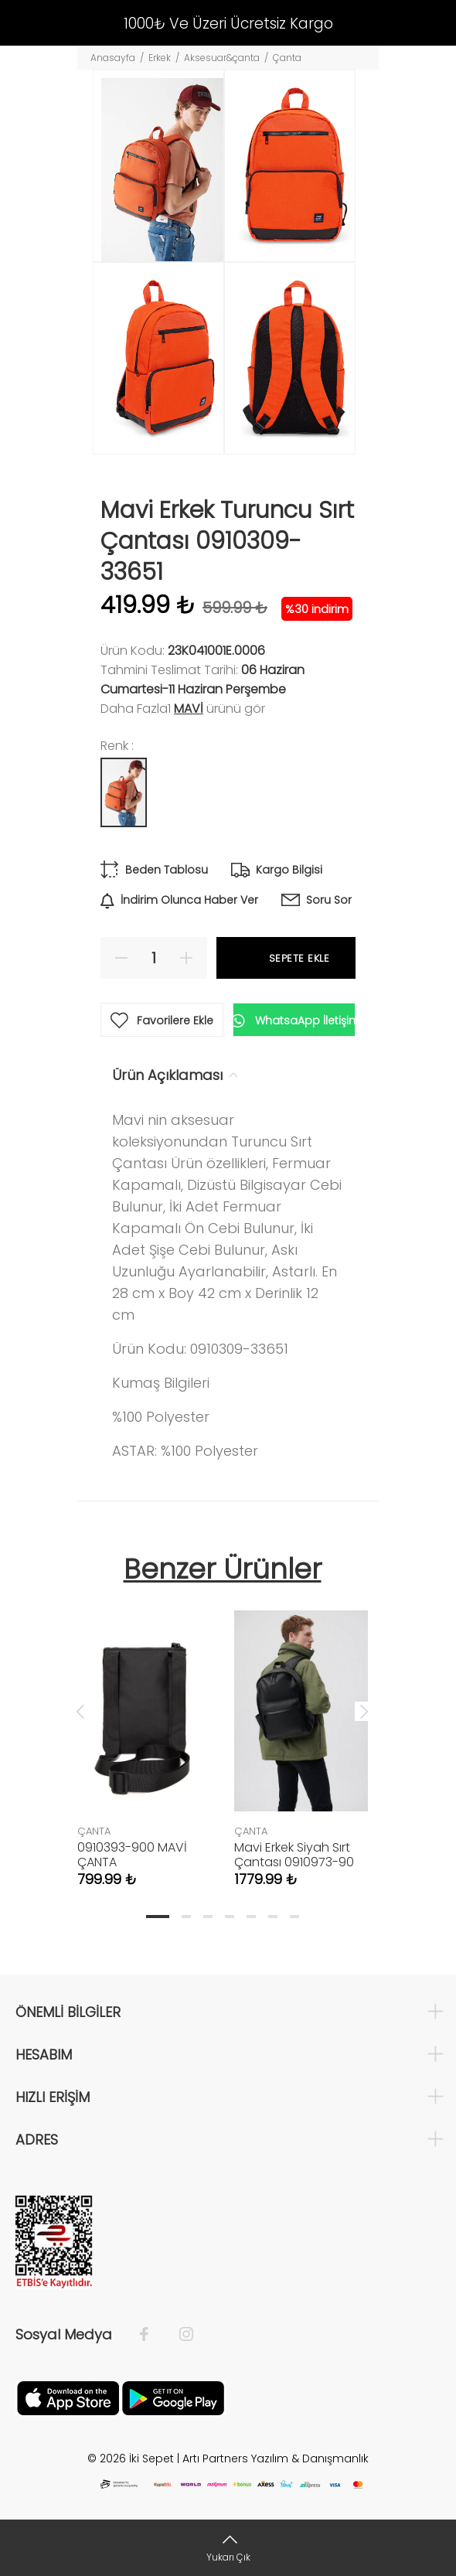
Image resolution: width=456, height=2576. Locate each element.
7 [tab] (294, 1916)
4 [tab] (229, 1916)
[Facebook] (152, 2335)
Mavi (188, 708)
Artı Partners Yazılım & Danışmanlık (275, 2458)
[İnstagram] (178, 2335)
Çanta (287, 57)
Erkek (159, 57)
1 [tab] (157, 1916)
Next (364, 1711)
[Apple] (68, 2396)
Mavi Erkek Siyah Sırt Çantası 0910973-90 (294, 1854)
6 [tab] (272, 1916)
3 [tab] (208, 1916)
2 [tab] (186, 1916)
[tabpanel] (144, 1733)
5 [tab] (251, 1916)
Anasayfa (112, 57)
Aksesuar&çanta (222, 57)
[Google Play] (173, 2396)
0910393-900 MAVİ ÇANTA (132, 1854)
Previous (80, 1711)
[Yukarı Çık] (228, 2548)
